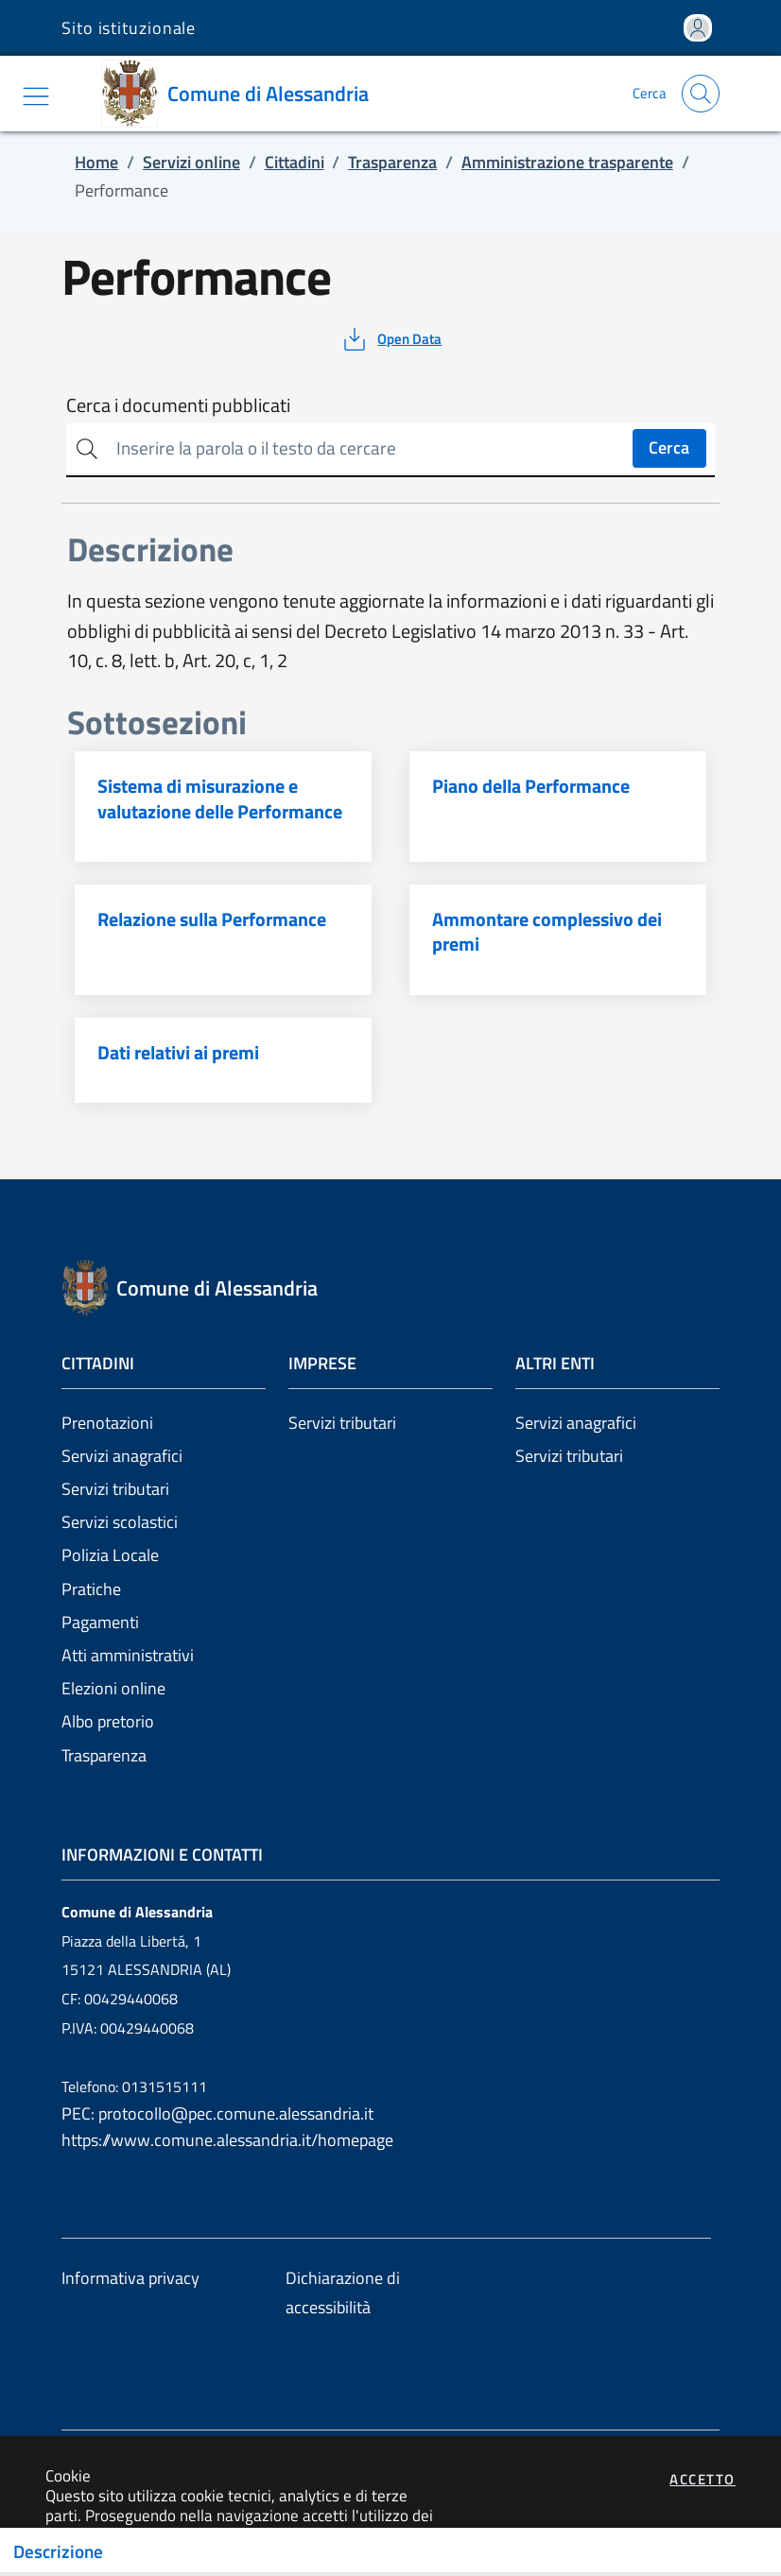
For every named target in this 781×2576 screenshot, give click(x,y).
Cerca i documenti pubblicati (178, 405)
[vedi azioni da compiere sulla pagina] (391, 339)
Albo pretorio (107, 1721)
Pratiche (91, 1589)
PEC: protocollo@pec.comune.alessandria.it (217, 2113)
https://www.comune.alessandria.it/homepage (227, 2140)
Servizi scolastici (119, 1522)
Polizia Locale (110, 1555)
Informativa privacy (130, 2278)
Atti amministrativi (127, 1655)
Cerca (669, 447)
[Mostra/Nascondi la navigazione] (36, 96)
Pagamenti (100, 1622)
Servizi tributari (115, 1489)
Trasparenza (104, 1755)
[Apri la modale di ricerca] (701, 93)
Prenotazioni (107, 1422)
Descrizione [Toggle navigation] (58, 2551)
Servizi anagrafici (121, 1455)
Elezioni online (113, 1688)
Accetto (702, 2479)
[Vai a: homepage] (241, 94)
